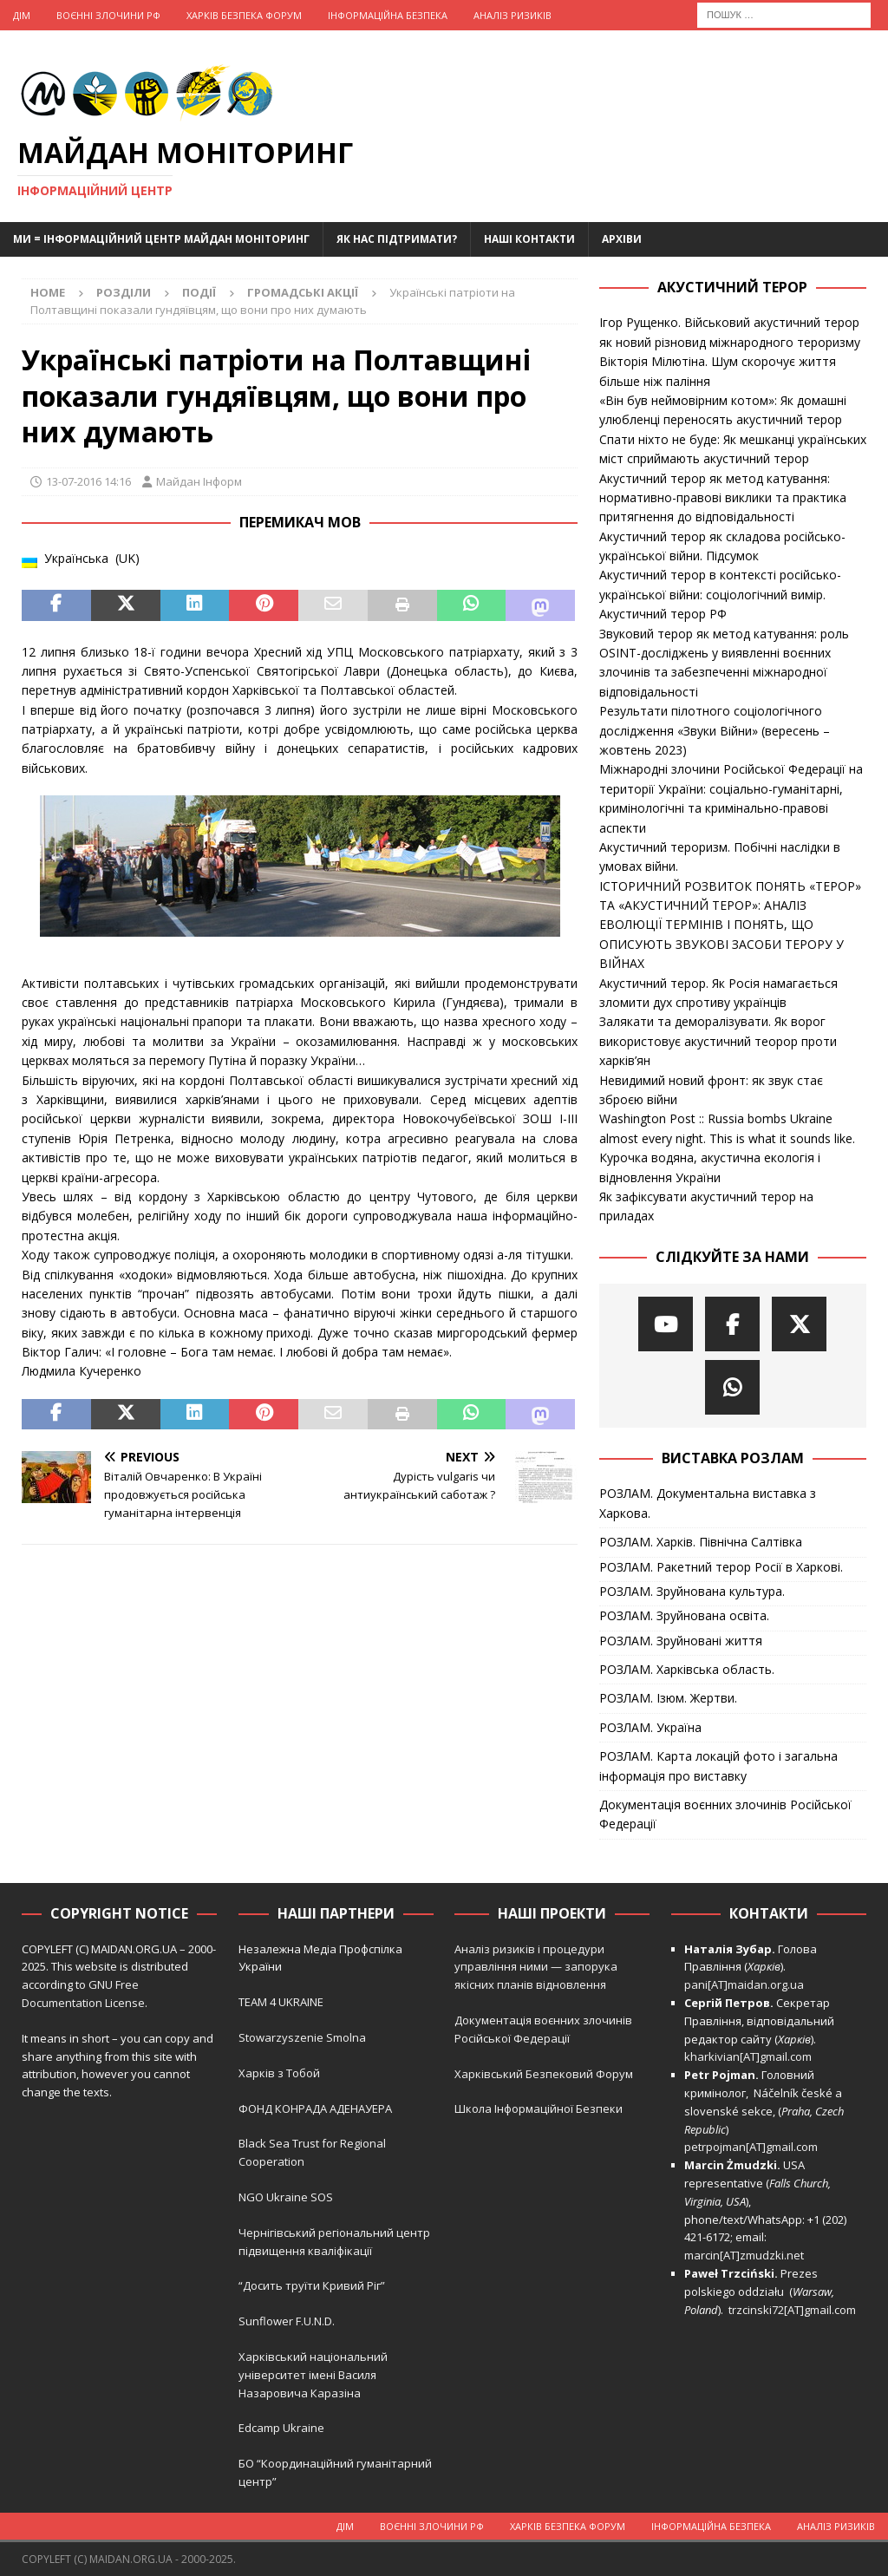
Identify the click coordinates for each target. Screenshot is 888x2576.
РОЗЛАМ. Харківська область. (686, 1669)
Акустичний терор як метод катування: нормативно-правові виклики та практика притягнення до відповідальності (722, 498)
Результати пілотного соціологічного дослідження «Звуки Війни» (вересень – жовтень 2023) (714, 730)
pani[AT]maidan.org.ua (744, 1984)
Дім (21, 15)
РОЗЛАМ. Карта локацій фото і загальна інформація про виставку (718, 1765)
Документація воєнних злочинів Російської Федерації (725, 1814)
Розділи (123, 292)
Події (199, 292)
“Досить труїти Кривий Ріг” (311, 2285)
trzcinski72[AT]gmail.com (794, 2310)
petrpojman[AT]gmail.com (751, 2146)
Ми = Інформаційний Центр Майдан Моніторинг (161, 239)
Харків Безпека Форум (244, 15)
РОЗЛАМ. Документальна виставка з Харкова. (707, 1502)
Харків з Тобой (279, 2073)
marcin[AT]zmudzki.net (744, 2255)
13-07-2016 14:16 (88, 481)
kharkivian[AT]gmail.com (748, 2056)
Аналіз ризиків (512, 15)
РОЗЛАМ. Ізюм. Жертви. (668, 1698)
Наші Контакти (529, 239)
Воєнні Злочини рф (108, 15)
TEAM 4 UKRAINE (280, 2002)
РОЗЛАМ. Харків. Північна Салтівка (700, 1541)
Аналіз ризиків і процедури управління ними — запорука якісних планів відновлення (535, 1967)
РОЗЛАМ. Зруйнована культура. (692, 1591)
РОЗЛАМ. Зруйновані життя (680, 1640)
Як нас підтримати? (396, 239)
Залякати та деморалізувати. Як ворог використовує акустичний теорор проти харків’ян (718, 1041)
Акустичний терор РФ (663, 613)
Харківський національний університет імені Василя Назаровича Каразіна (313, 2375)
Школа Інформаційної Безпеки (538, 2108)
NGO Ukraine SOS (285, 2197)
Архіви (622, 239)
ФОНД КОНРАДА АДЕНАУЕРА (316, 2108)
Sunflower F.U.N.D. (286, 2321)
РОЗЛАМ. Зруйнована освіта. (684, 1615)
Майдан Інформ (199, 481)
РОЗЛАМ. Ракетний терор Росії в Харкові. (721, 1567)
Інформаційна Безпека (387, 15)
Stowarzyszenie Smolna (302, 2037)
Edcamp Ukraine (281, 2427)
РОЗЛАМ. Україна (650, 1727)
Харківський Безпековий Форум (543, 2074)
